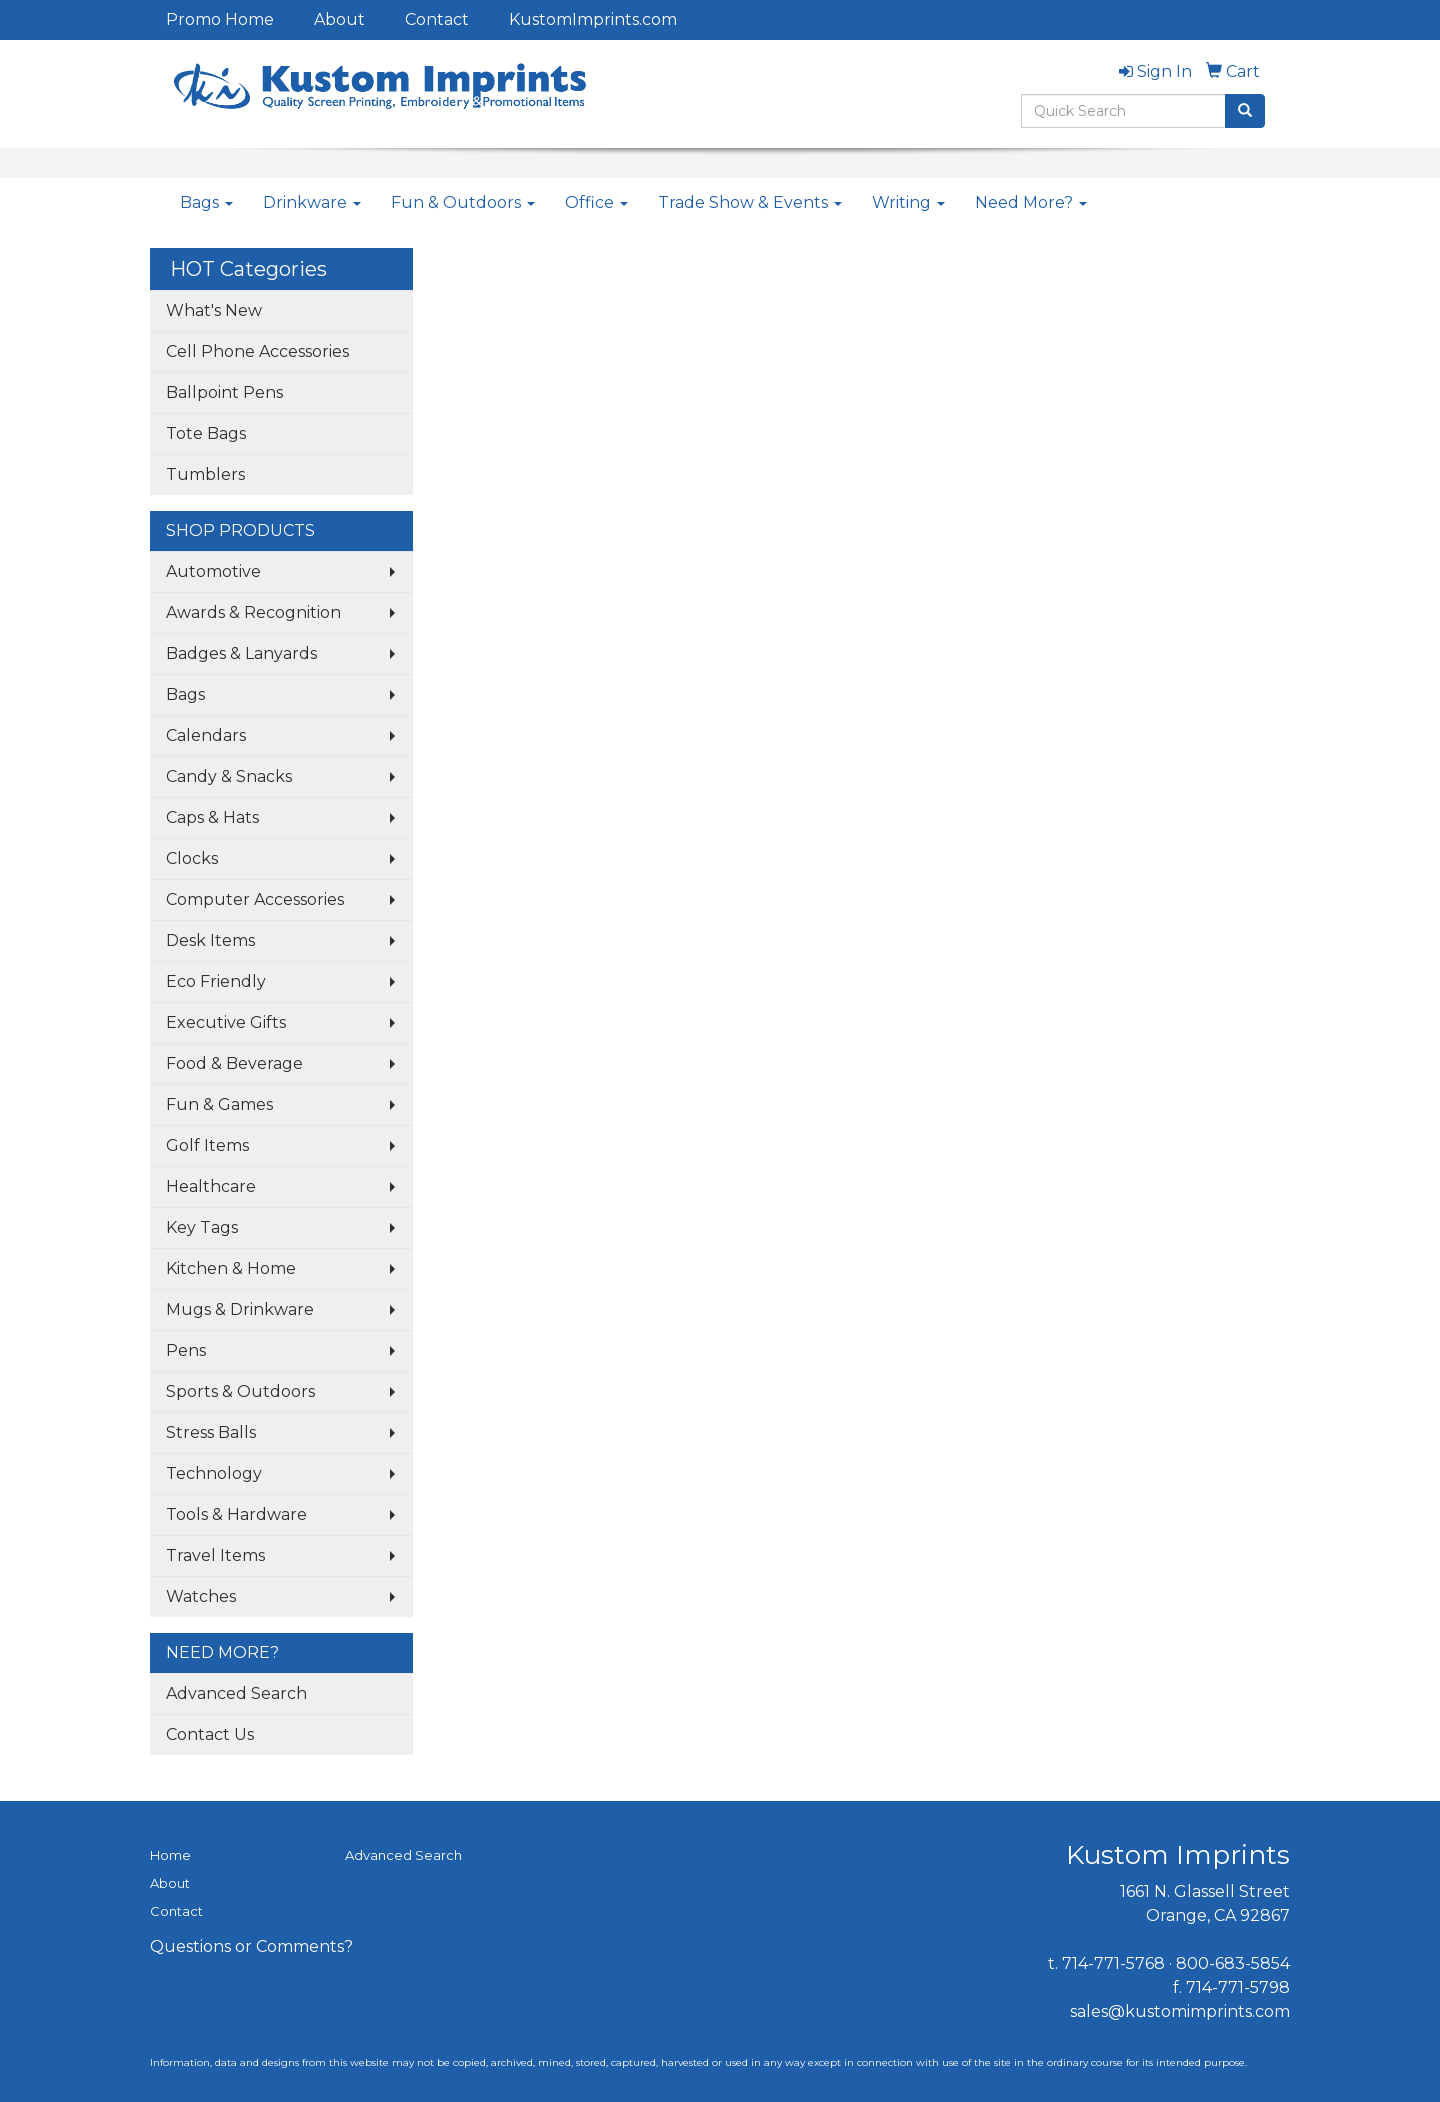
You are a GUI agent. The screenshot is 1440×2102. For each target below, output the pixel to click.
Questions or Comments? (251, 1946)
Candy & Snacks (229, 776)
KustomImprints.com (593, 19)
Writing (908, 202)
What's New (214, 310)
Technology (214, 1473)
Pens (186, 1350)
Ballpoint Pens (224, 392)
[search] (1245, 111)
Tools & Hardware (236, 1514)
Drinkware (312, 202)
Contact (437, 19)
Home (170, 1855)
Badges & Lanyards (241, 653)
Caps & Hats (212, 817)
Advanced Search (236, 1693)
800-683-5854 (1233, 1963)
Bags (206, 202)
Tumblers (205, 474)
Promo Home (220, 19)
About (339, 19)
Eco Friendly (216, 981)
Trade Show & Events (750, 202)
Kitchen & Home (231, 1268)
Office (596, 202)
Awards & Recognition (253, 612)
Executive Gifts (226, 1022)
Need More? (1031, 202)
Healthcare (211, 1186)
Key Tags (202, 1227)
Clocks (192, 858)
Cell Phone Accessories (257, 351)
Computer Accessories (255, 899)
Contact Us (210, 1734)
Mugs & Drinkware (240, 1309)
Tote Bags (206, 433)
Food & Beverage (234, 1063)
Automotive (213, 571)
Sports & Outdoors (240, 1391)
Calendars (206, 735)
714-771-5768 (1113, 1963)
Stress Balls (211, 1432)
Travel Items (215, 1555)
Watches (201, 1596)
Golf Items (207, 1145)
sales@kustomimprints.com (1180, 2011)
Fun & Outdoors (463, 202)
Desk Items (210, 940)
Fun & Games (219, 1104)
